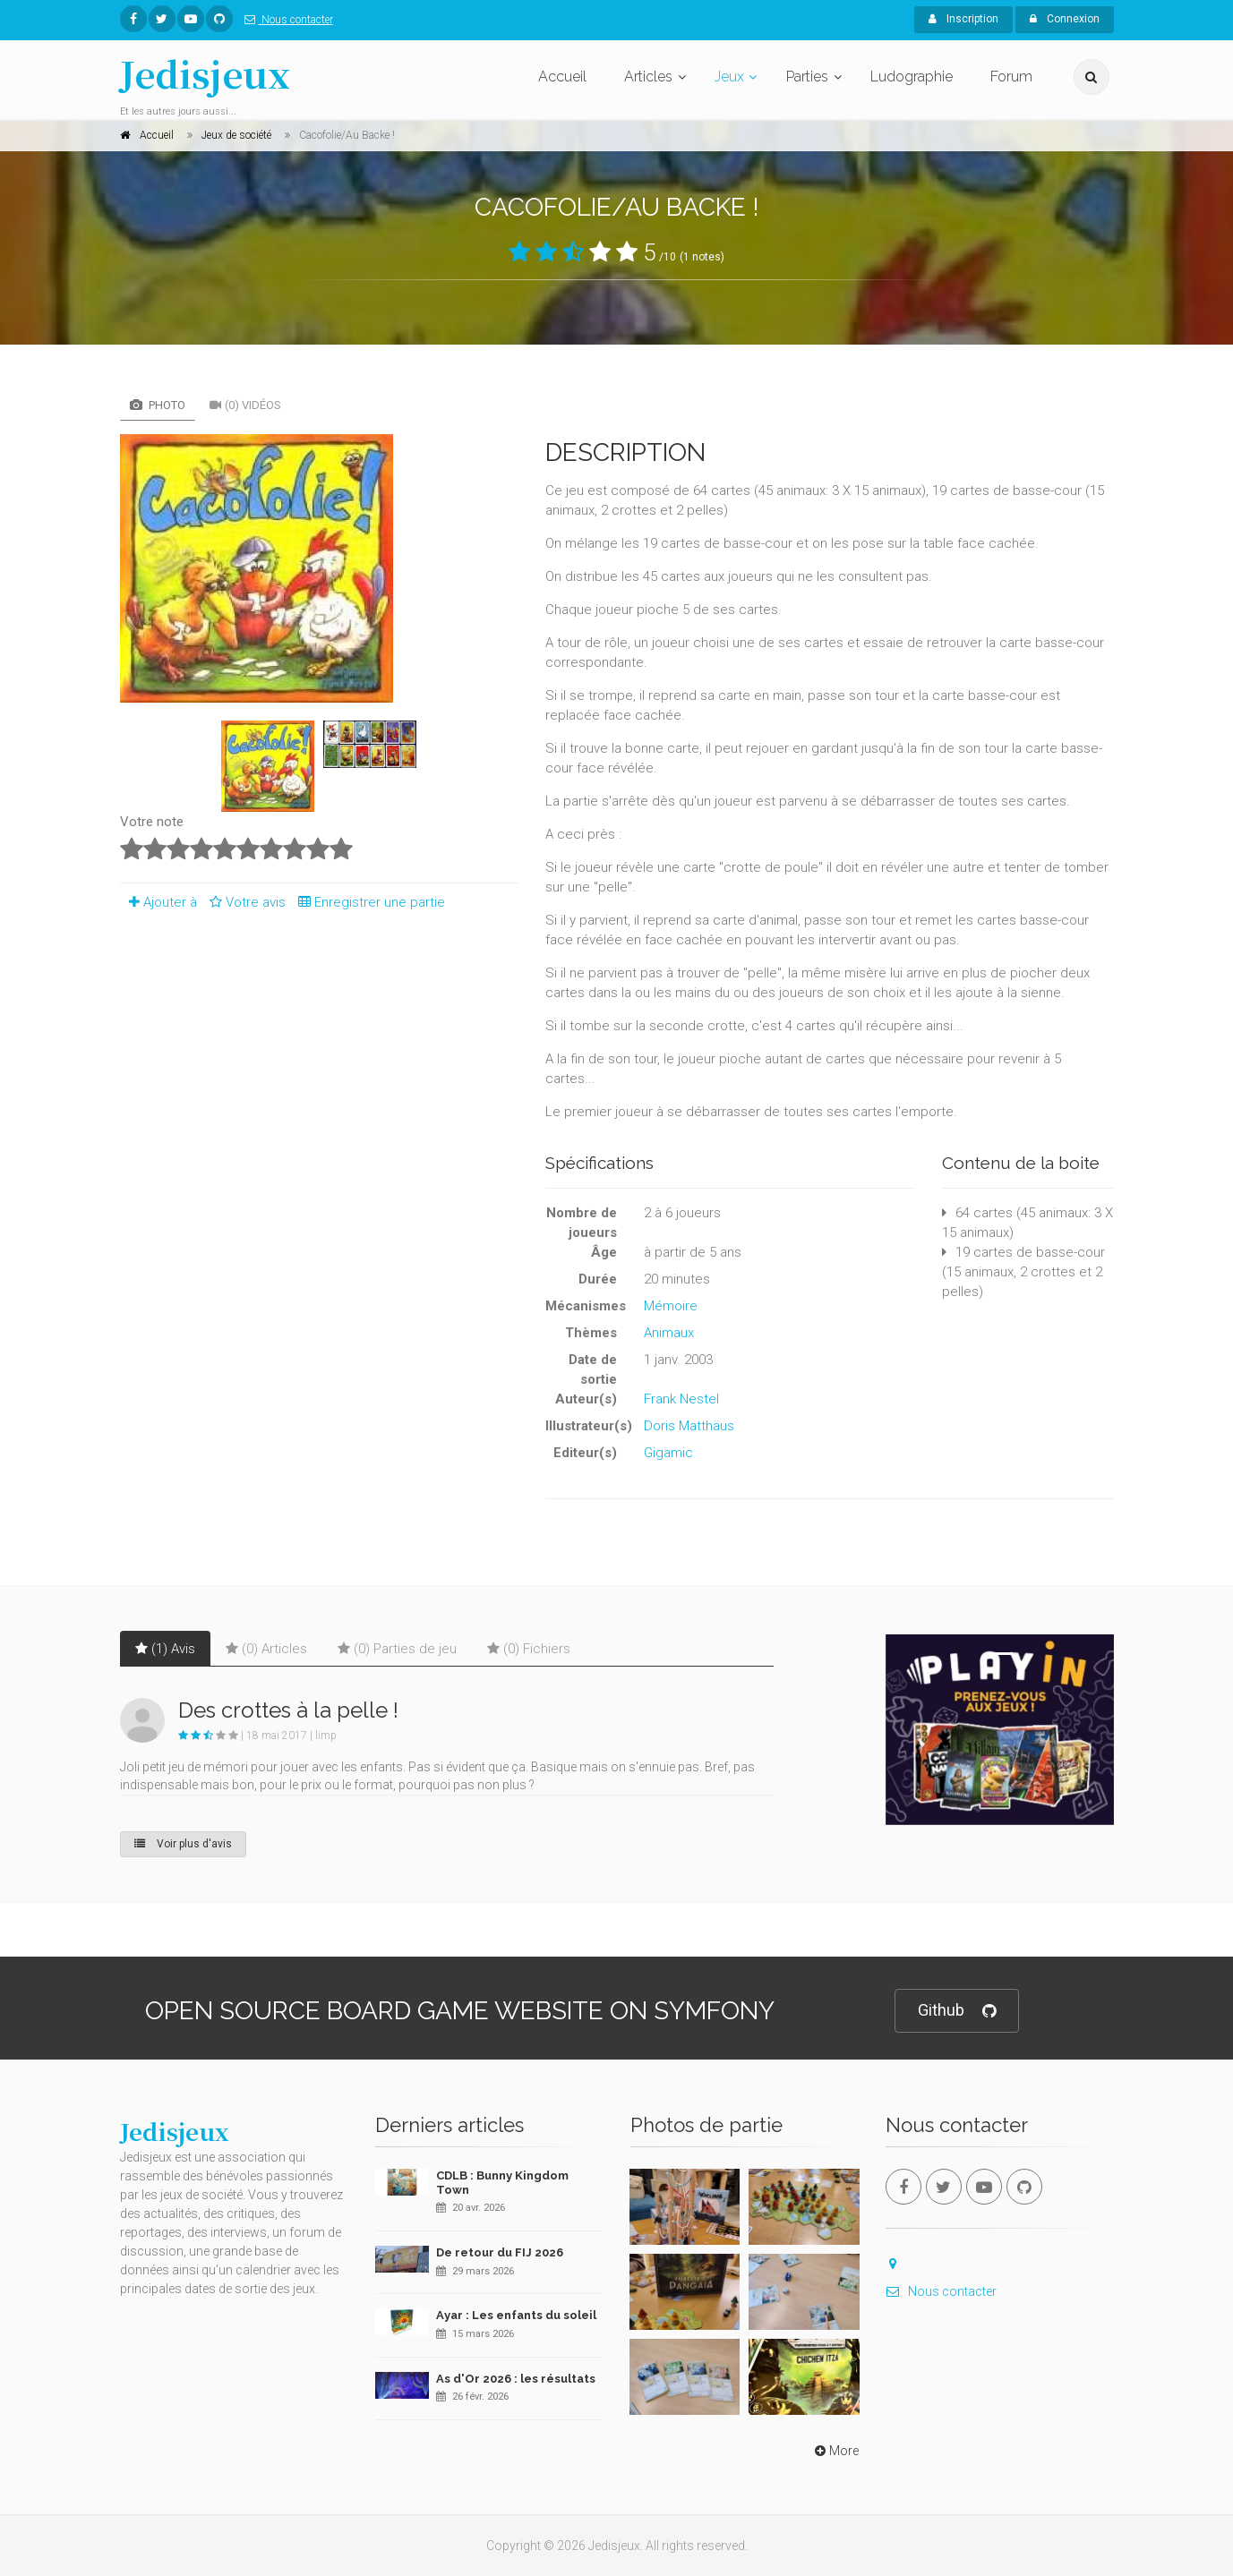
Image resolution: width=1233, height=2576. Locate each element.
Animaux (669, 1333)
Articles (648, 76)
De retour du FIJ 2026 (499, 2252)
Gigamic (668, 1453)
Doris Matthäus (689, 1426)
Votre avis (245, 902)
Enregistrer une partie (367, 902)
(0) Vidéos (245, 405)
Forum (1011, 76)
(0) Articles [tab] (266, 1649)
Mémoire (671, 1306)
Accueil (562, 76)
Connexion (1065, 19)
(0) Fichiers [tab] (528, 1649)
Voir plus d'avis (183, 1844)
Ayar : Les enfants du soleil (516, 2315)
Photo (157, 405)
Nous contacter (285, 19)
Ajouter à (158, 902)
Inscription (963, 19)
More (835, 2451)
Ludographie (911, 76)
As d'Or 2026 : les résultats (515, 2378)
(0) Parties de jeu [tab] (397, 1649)
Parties (807, 76)
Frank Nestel (681, 1399)
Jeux (729, 76)
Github (957, 2011)
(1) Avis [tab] (165, 1649)
